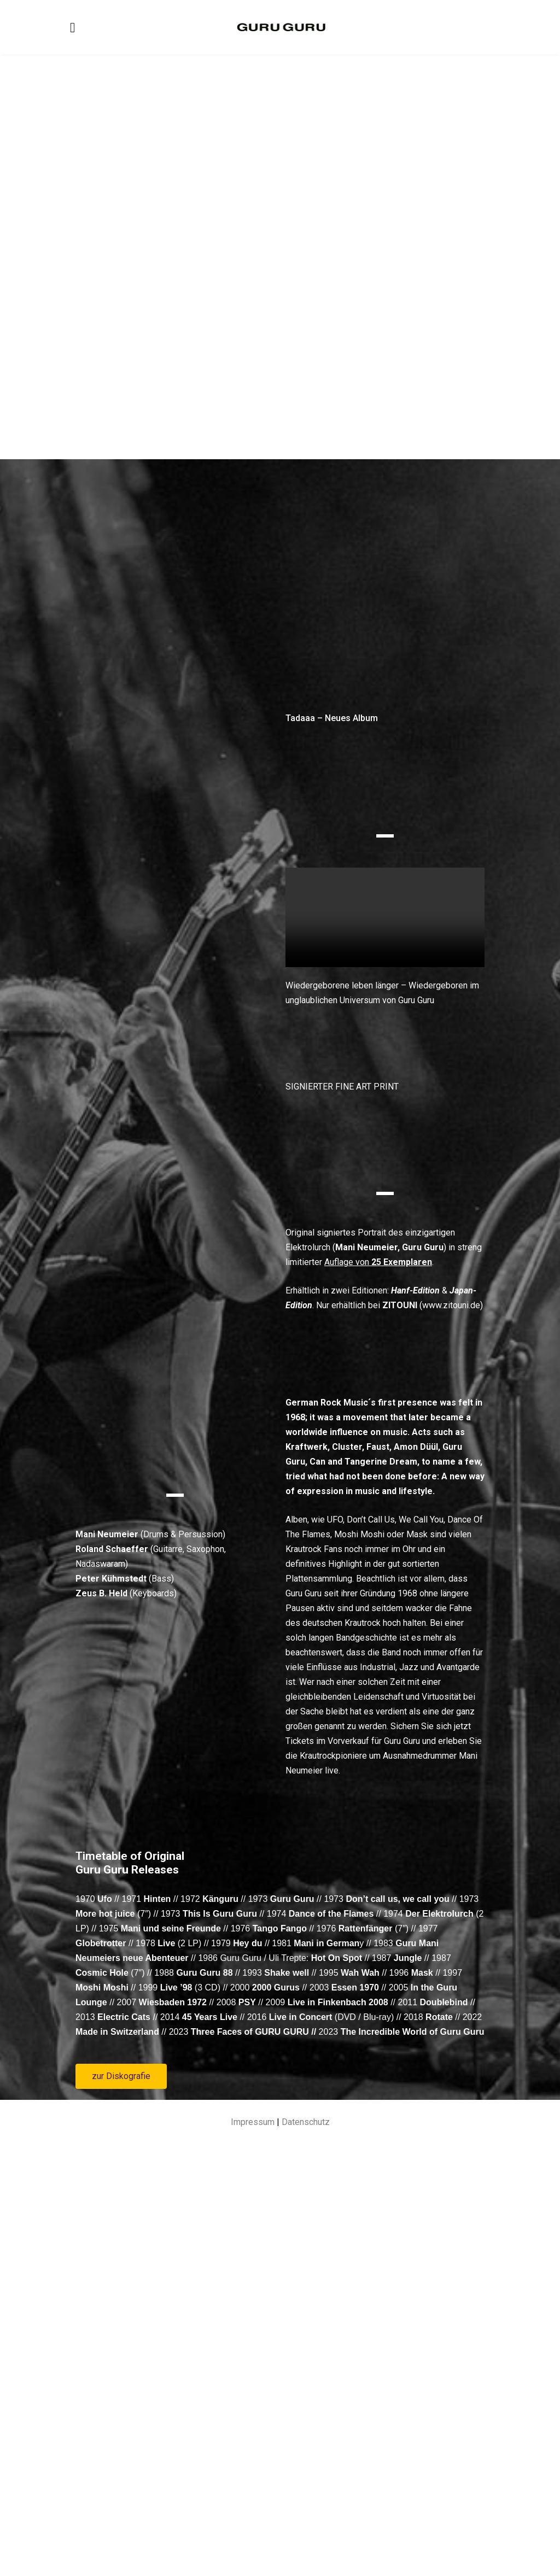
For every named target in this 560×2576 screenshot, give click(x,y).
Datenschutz (306, 2540)
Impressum (253, 2540)
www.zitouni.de (451, 1355)
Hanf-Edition (415, 1341)
